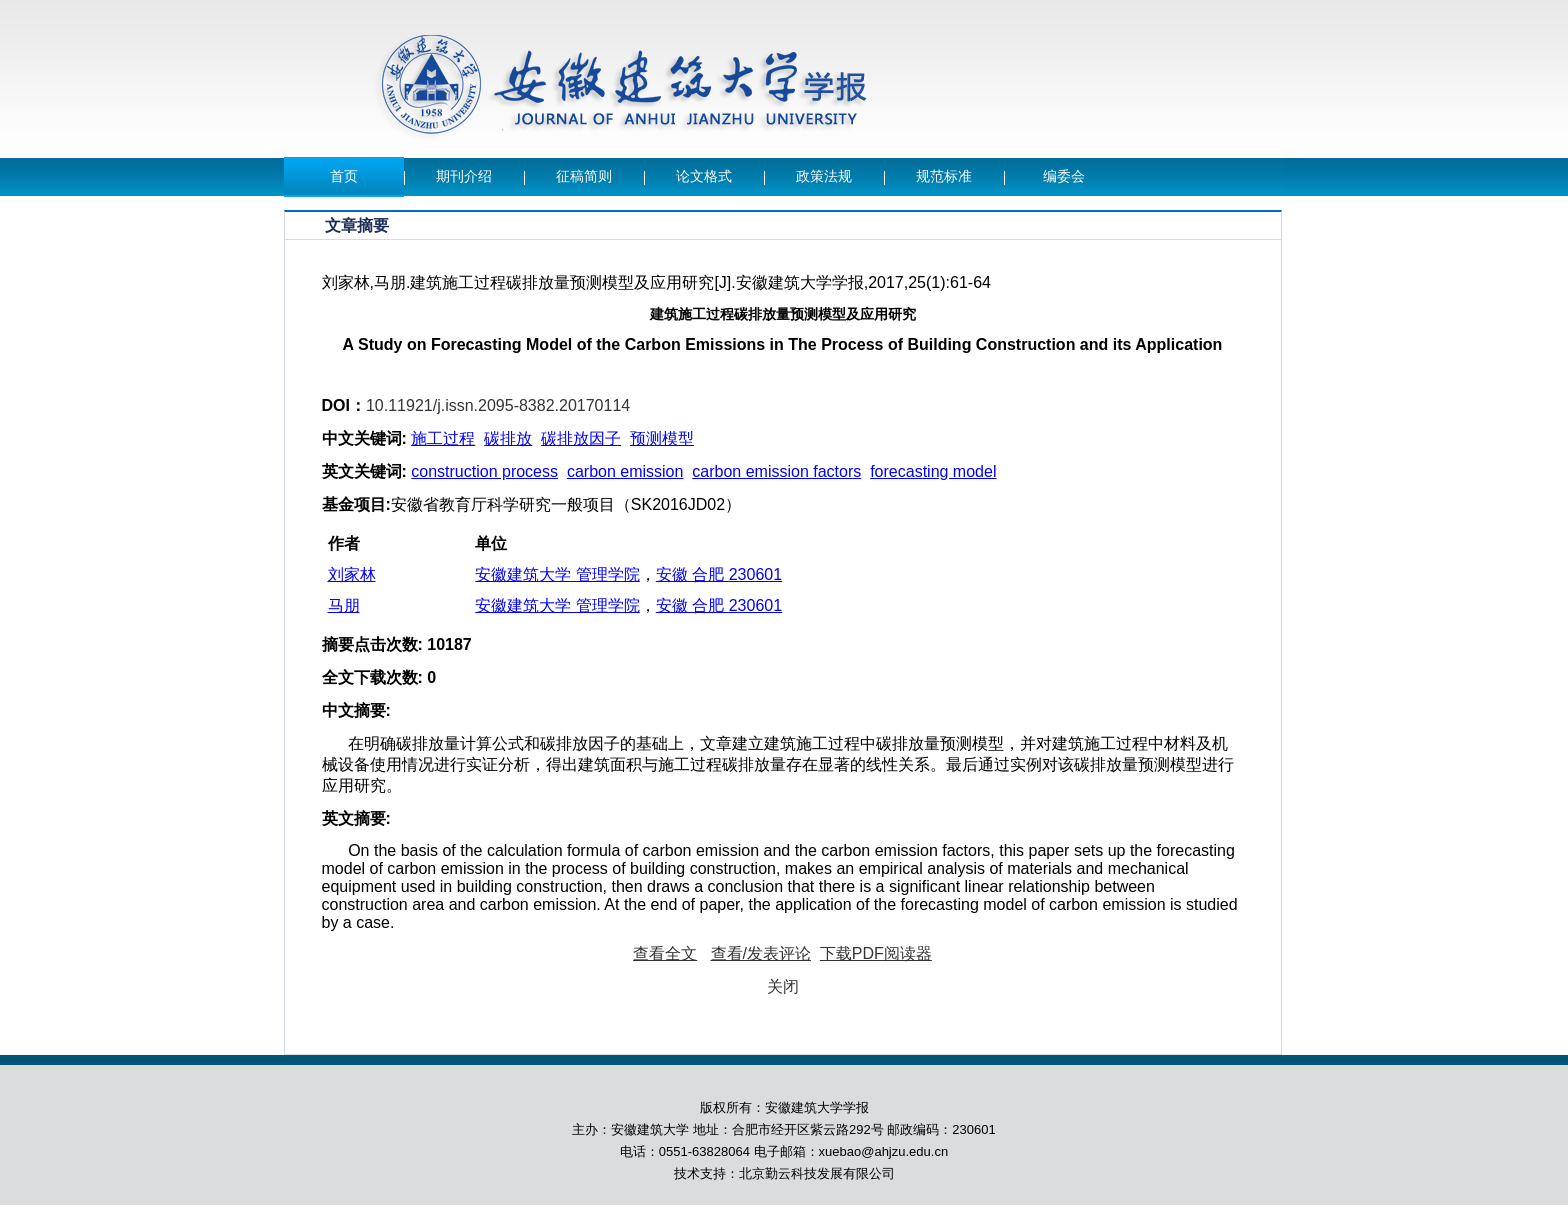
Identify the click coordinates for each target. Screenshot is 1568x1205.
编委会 (1064, 176)
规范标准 (944, 176)
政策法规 (824, 176)
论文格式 (704, 176)
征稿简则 (584, 176)
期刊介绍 (464, 176)
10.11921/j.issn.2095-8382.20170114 (498, 405)
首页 (344, 176)
